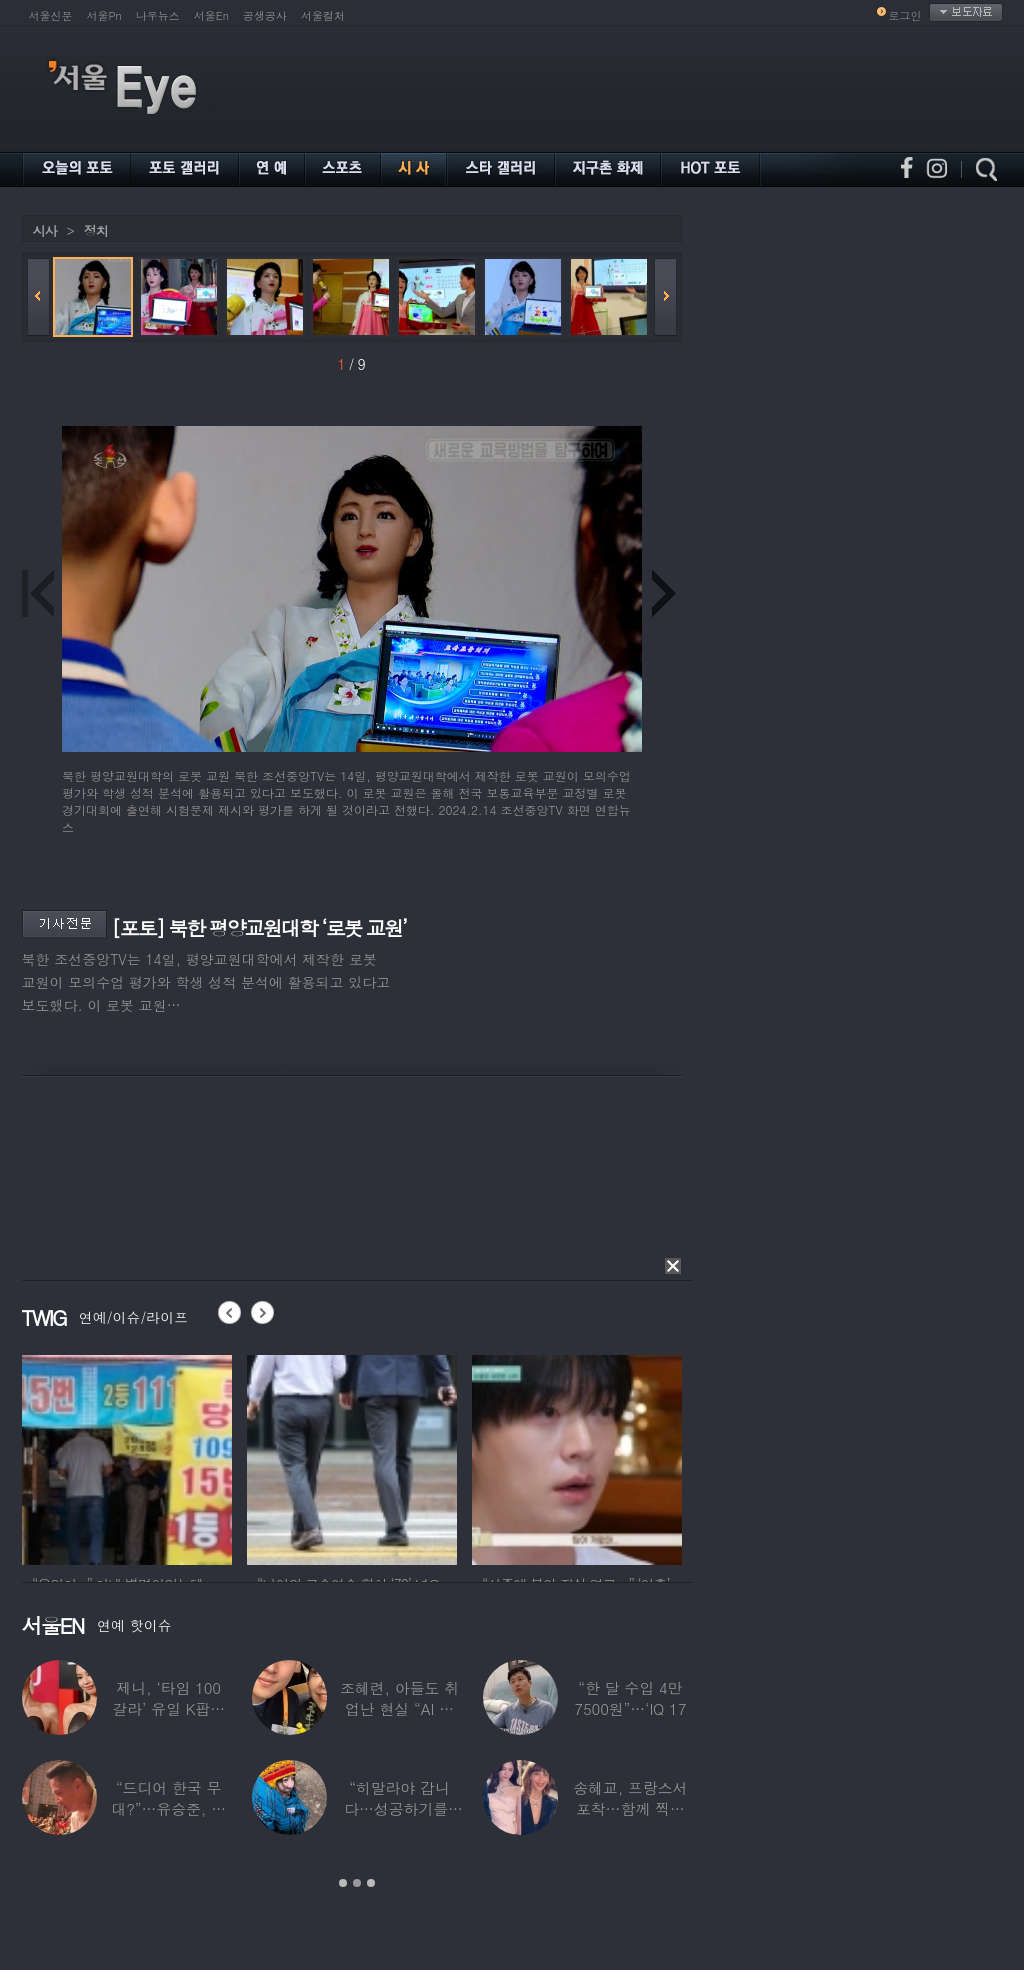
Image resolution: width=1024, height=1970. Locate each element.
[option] (127, 1457)
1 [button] (343, 1883)
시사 (45, 230)
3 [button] (371, 1883)
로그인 (905, 15)
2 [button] (357, 1883)
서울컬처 (323, 15)
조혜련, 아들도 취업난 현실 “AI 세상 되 (398, 1708)
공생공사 (265, 15)
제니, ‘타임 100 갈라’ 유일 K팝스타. (168, 1708)
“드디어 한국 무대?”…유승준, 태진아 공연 (168, 1808)
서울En (211, 15)
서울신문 (51, 15)
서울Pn (104, 15)
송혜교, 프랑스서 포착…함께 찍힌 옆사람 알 (630, 1808)
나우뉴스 (158, 15)
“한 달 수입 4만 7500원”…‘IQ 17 (630, 1698)
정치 (96, 230)
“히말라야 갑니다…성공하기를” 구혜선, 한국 (399, 1808)
